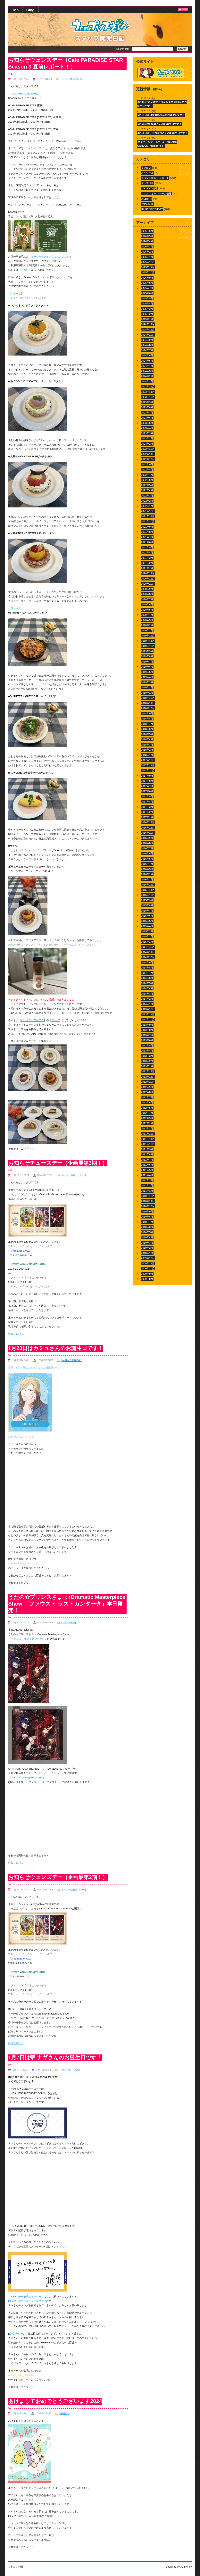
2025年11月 (147, 267)
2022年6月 (147, 479)
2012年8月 (147, 1092)
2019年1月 (147, 692)
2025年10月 (147, 272)
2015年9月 (147, 900)
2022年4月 (147, 490)
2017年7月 (147, 786)
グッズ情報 (147, 183)
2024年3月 (147, 371)
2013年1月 (147, 1066)
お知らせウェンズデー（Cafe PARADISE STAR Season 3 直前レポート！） (65, 63)
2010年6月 (147, 1227)
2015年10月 (147, 895)
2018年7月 (147, 723)
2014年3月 (147, 993)
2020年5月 (147, 609)
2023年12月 (147, 386)
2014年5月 (147, 983)
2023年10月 (147, 396)
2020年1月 (147, 630)
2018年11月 (147, 703)
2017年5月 (147, 796)
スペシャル (147, 172)
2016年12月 (147, 822)
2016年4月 (147, 863)
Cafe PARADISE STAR (24, 93)
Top (15, 10)
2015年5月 (147, 921)
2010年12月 (147, 1195)
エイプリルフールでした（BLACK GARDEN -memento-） (157, 144)
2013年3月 (147, 1055)
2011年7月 (147, 1159)
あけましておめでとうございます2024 (55, 2401)
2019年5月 (147, 672)
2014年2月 (147, 998)
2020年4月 (147, 614)
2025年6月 (147, 293)
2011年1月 (147, 1190)
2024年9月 (147, 339)
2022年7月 (147, 474)
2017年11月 (147, 765)
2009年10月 (147, 1268)
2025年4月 (147, 303)
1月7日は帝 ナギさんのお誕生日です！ (55, 2058)
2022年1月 (147, 506)
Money (188, 2566)
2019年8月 (147, 656)
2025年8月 (147, 282)
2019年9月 (147, 651)
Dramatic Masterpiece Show (27, 1777)
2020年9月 (147, 589)
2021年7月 (147, 537)
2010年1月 (147, 1253)
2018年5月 (147, 734)
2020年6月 (147, 604)
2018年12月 (147, 697)
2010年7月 (147, 1221)
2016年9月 (147, 838)
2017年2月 (147, 812)
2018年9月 (147, 713)
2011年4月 (147, 1175)
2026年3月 (147, 246)
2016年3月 (147, 869)
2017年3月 (147, 806)
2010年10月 (147, 1206)
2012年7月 (147, 1097)
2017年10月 (147, 770)
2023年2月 (147, 438)
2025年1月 (147, 319)
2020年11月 (147, 578)
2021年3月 (147, 557)
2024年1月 (147, 381)
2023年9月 (147, 402)
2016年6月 (147, 853)
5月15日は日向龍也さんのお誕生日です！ (161, 115)
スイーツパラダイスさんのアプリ (48, 256)
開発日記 (64, 2413)
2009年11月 (147, 1263)
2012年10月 (147, 1081)
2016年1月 (147, 879)
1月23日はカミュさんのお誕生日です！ (55, 1348)
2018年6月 (147, 728)
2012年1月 (147, 1128)
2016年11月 (147, 827)
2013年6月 (147, 1040)
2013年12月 (147, 1009)
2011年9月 (147, 1149)
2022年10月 (147, 459)
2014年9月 (147, 962)
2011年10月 (147, 1144)
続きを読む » (15, 1333)
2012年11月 (147, 1076)
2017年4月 (147, 801)
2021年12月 (147, 511)
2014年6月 (147, 978)
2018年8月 (147, 718)
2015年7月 (147, 910)
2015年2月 (147, 936)
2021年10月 (147, 521)
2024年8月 (147, 345)
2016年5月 (147, 858)
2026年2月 (147, 251)
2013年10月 (147, 1019)
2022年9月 (147, 464)
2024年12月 (147, 324)
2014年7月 (147, 972)
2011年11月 (147, 1138)
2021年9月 (147, 526)
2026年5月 (147, 236)
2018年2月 (147, 749)
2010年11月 (147, 1201)
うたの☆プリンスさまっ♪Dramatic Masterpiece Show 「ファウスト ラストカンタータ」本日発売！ (66, 1603)
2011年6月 (147, 1164)
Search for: (122, 48)
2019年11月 (147, 640)
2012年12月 (147, 1071)
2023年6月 (147, 417)
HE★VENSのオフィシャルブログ (27, 2301)
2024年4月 (147, 365)
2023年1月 (147, 443)
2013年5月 (147, 1045)
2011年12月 (147, 1133)
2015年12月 (147, 884)
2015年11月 (147, 889)
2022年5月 (147, 485)
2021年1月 (147, 568)
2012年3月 (147, 1118)
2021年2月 (147, 562)
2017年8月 (147, 780)
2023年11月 (147, 391)
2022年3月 (147, 495)
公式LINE (14, 2333)
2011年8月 (147, 1154)
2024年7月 (147, 350)
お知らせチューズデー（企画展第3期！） (57, 1163)
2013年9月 (147, 1024)
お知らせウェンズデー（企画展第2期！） (58, 1877)
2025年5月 (147, 298)
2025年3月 (147, 308)
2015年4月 (147, 926)
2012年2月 (147, 1123)
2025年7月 (147, 288)
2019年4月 (147, 677)
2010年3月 (147, 1242)
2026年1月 (147, 256)
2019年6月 (147, 666)
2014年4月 (147, 988)
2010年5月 (147, 1232)
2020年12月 (147, 573)
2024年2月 (147, 376)
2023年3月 (147, 433)
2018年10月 (147, 708)
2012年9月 (147, 1087)
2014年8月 (147, 967)
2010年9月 (147, 1211)
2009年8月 (147, 1278)
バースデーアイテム (32, 1020)
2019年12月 (147, 635)
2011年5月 (147, 1170)
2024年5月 (147, 360)
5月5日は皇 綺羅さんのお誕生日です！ (160, 124)
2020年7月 (147, 599)
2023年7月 (147, 412)
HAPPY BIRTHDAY (71, 1360)
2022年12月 (147, 448)
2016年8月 (147, 843)
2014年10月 (147, 957)
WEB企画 (146, 198)
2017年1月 (147, 817)
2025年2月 (147, 313)
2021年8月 (147, 531)
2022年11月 (147, 454)
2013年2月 (147, 1061)
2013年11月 (147, 1014)
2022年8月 (147, 469)
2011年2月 (147, 1185)
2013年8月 (147, 1029)
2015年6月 (147, 915)
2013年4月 (147, 1050)
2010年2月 (147, 1247)
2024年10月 (147, 334)
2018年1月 (147, 755)
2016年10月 (147, 832)
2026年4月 (147, 241)
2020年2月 (147, 625)
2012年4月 (147, 1112)
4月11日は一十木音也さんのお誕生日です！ (163, 133)
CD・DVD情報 (69, 1622)
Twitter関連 (147, 203)
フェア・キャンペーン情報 (156, 193)
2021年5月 (147, 547)
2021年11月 (147, 516)
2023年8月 (147, 407)
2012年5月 (147, 1107)
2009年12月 (147, 1258)
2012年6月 (147, 1102)
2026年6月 (147, 230)
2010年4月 (147, 1237)
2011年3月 (147, 1180)
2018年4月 (147, 739)
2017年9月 (147, 775)
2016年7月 (147, 848)
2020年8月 (147, 594)
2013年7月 (147, 1035)
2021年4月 (147, 552)
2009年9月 (147, 1273)
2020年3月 (147, 620)
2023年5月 (147, 423)
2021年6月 (147, 542)
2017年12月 (147, 760)
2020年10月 (147, 583)
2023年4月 (147, 428)
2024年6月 (147, 355)
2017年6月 (147, 791)
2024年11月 (147, 329)
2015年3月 (147, 931)
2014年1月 (147, 1004)
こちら (25, 269)
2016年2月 (147, 874)
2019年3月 (147, 682)
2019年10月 (147, 645)
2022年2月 (147, 500)
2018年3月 (147, 744)
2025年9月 (147, 277)
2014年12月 (147, 946)
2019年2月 (147, 687)
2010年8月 (147, 1216)
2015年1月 (147, 941)
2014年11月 (147, 952)
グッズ (55, 1020)
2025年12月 (147, 262)
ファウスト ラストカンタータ (28, 1638)
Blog (30, 10)
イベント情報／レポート (74, 79)
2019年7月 (147, 661)
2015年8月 (147, 905)
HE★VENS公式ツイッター (26, 2296)
